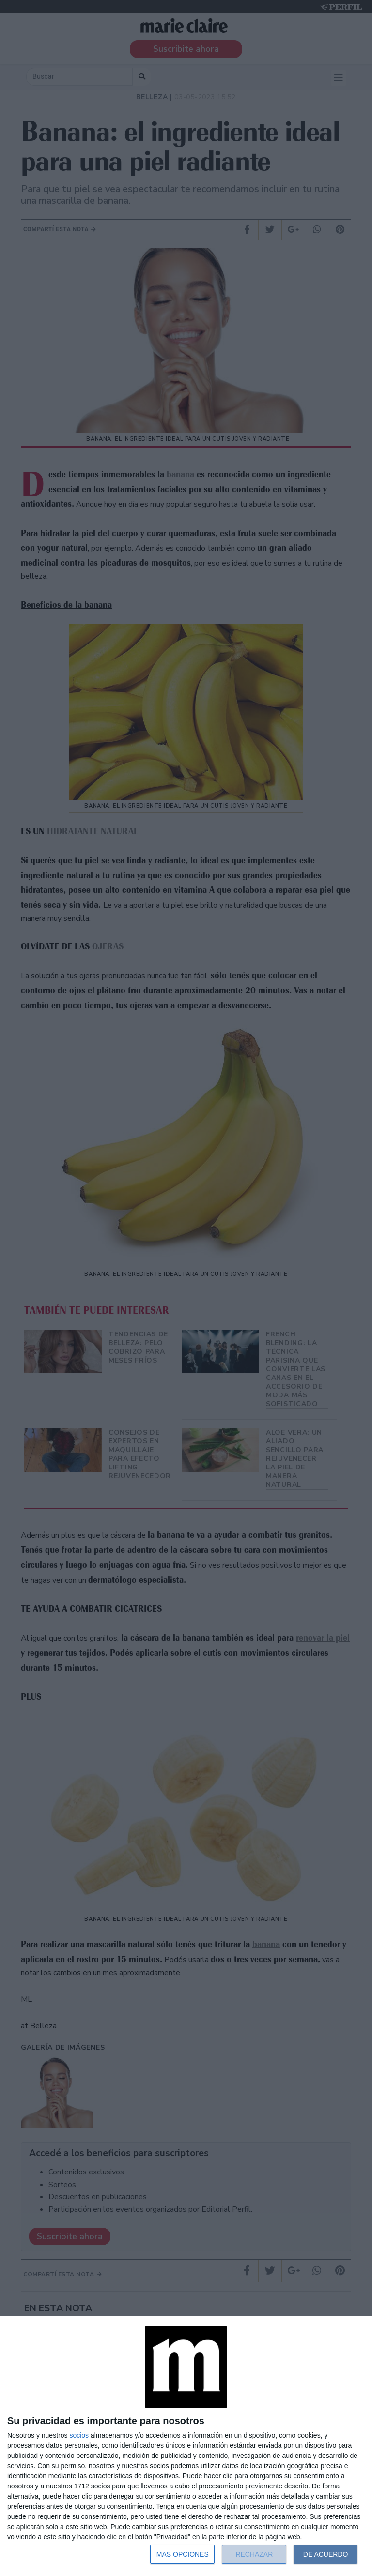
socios (79, 2435)
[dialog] (186, 2446)
